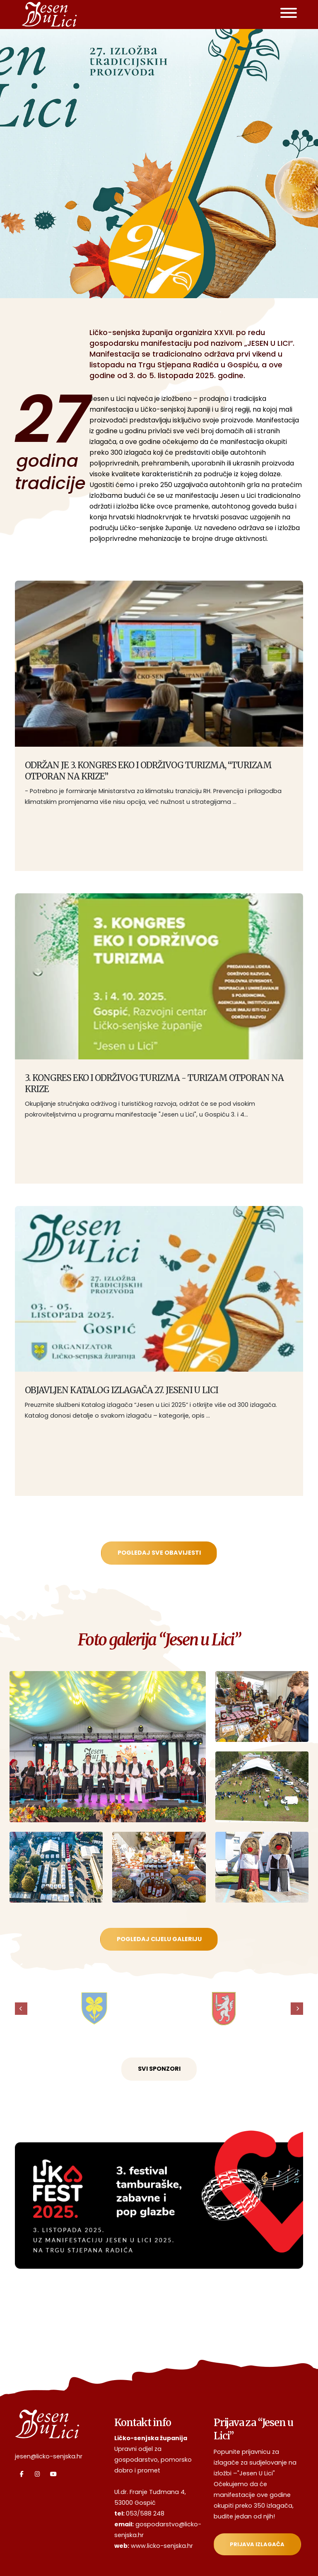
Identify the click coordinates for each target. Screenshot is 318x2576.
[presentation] (21, 2008)
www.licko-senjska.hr (162, 2546)
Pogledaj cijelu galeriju (159, 1939)
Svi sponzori (159, 2069)
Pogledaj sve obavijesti (159, 1552)
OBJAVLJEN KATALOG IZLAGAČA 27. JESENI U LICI (121, 1390)
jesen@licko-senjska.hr (48, 2456)
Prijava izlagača (257, 2544)
